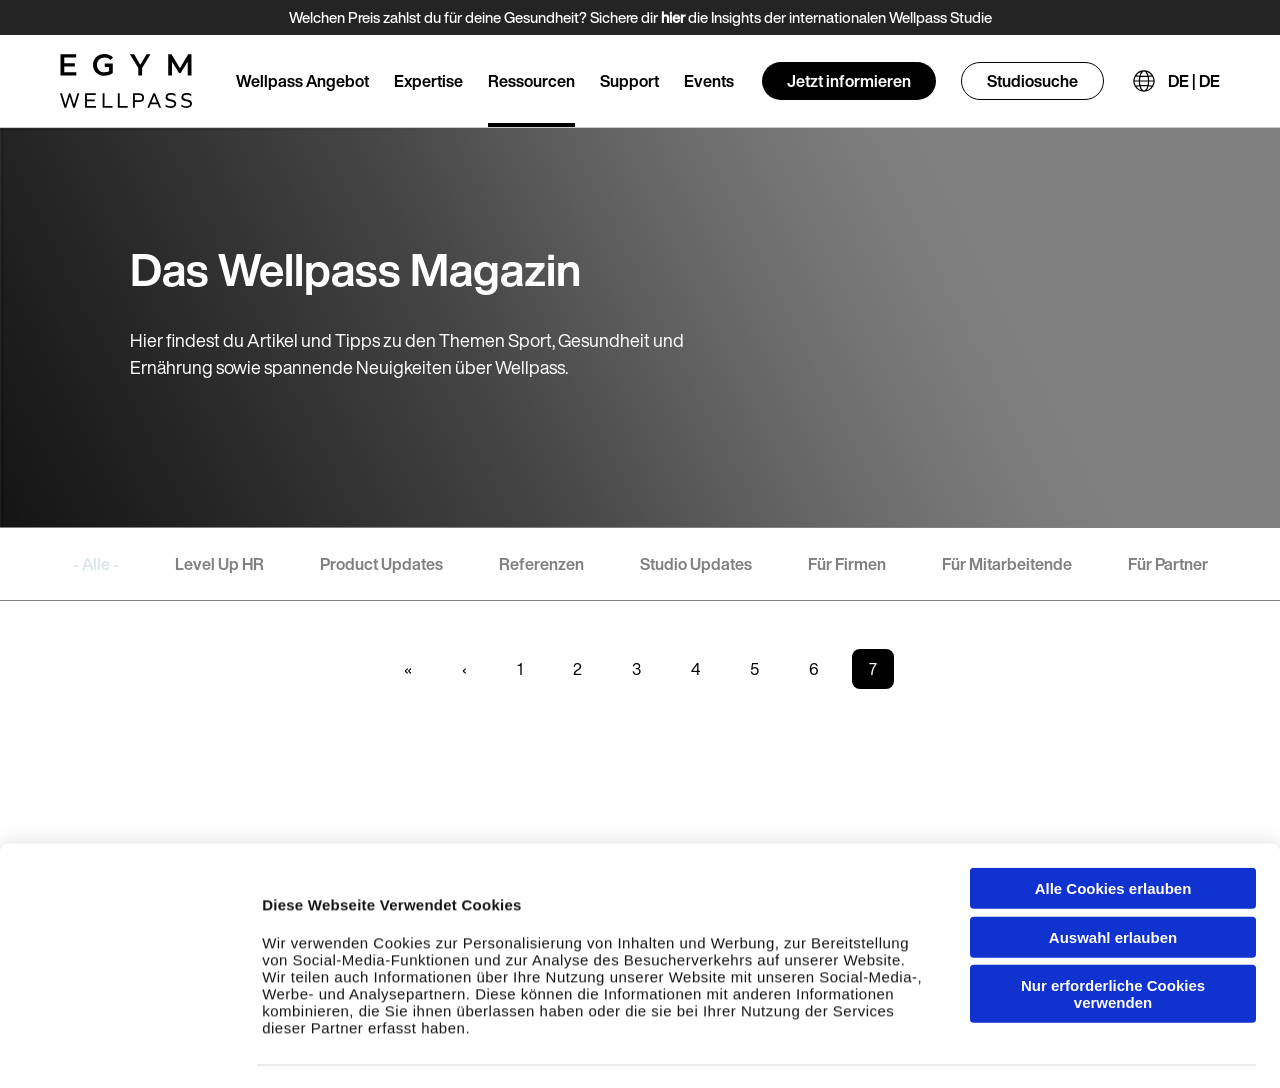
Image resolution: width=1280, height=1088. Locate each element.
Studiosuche (1032, 81)
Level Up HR (219, 564)
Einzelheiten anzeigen (1121, 1052)
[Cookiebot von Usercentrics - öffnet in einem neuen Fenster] (129, 1053)
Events (709, 81)
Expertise (428, 81)
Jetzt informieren (849, 81)
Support (629, 81)
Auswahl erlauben (1113, 864)
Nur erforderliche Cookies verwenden (1113, 921)
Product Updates (381, 564)
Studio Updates (696, 564)
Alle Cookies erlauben (1113, 815)
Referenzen (541, 564)
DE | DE (1194, 81)
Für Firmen (847, 564)
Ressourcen (531, 81)
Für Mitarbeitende (1007, 564)
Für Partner (1168, 564)
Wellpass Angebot (302, 81)
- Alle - (96, 564)
